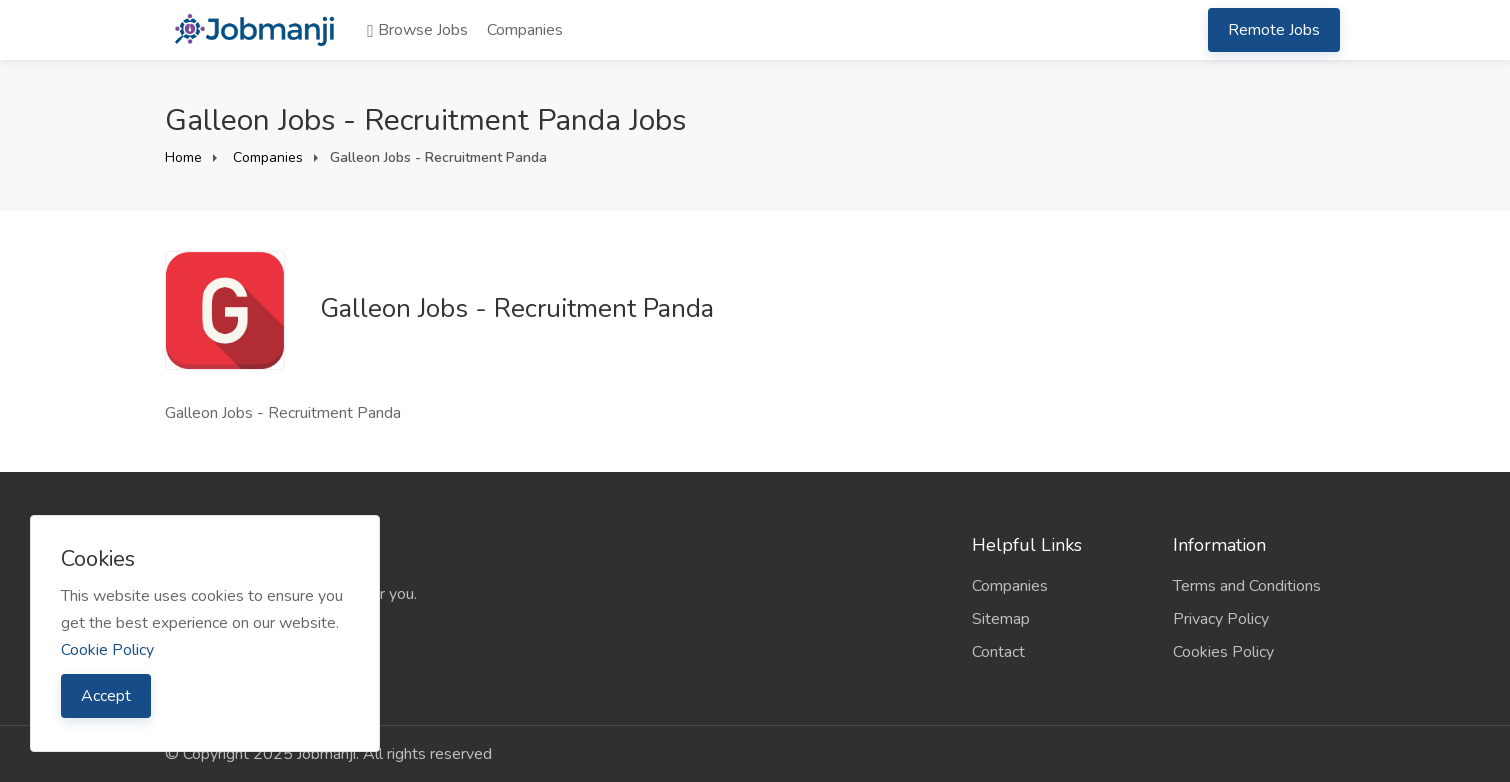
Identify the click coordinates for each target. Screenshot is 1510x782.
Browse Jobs (417, 30)
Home (183, 157)
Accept (106, 696)
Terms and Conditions (1247, 586)
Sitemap (1001, 619)
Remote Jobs (1274, 30)
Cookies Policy (1223, 652)
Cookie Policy (107, 650)
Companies (525, 30)
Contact (998, 652)
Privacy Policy (1221, 619)
